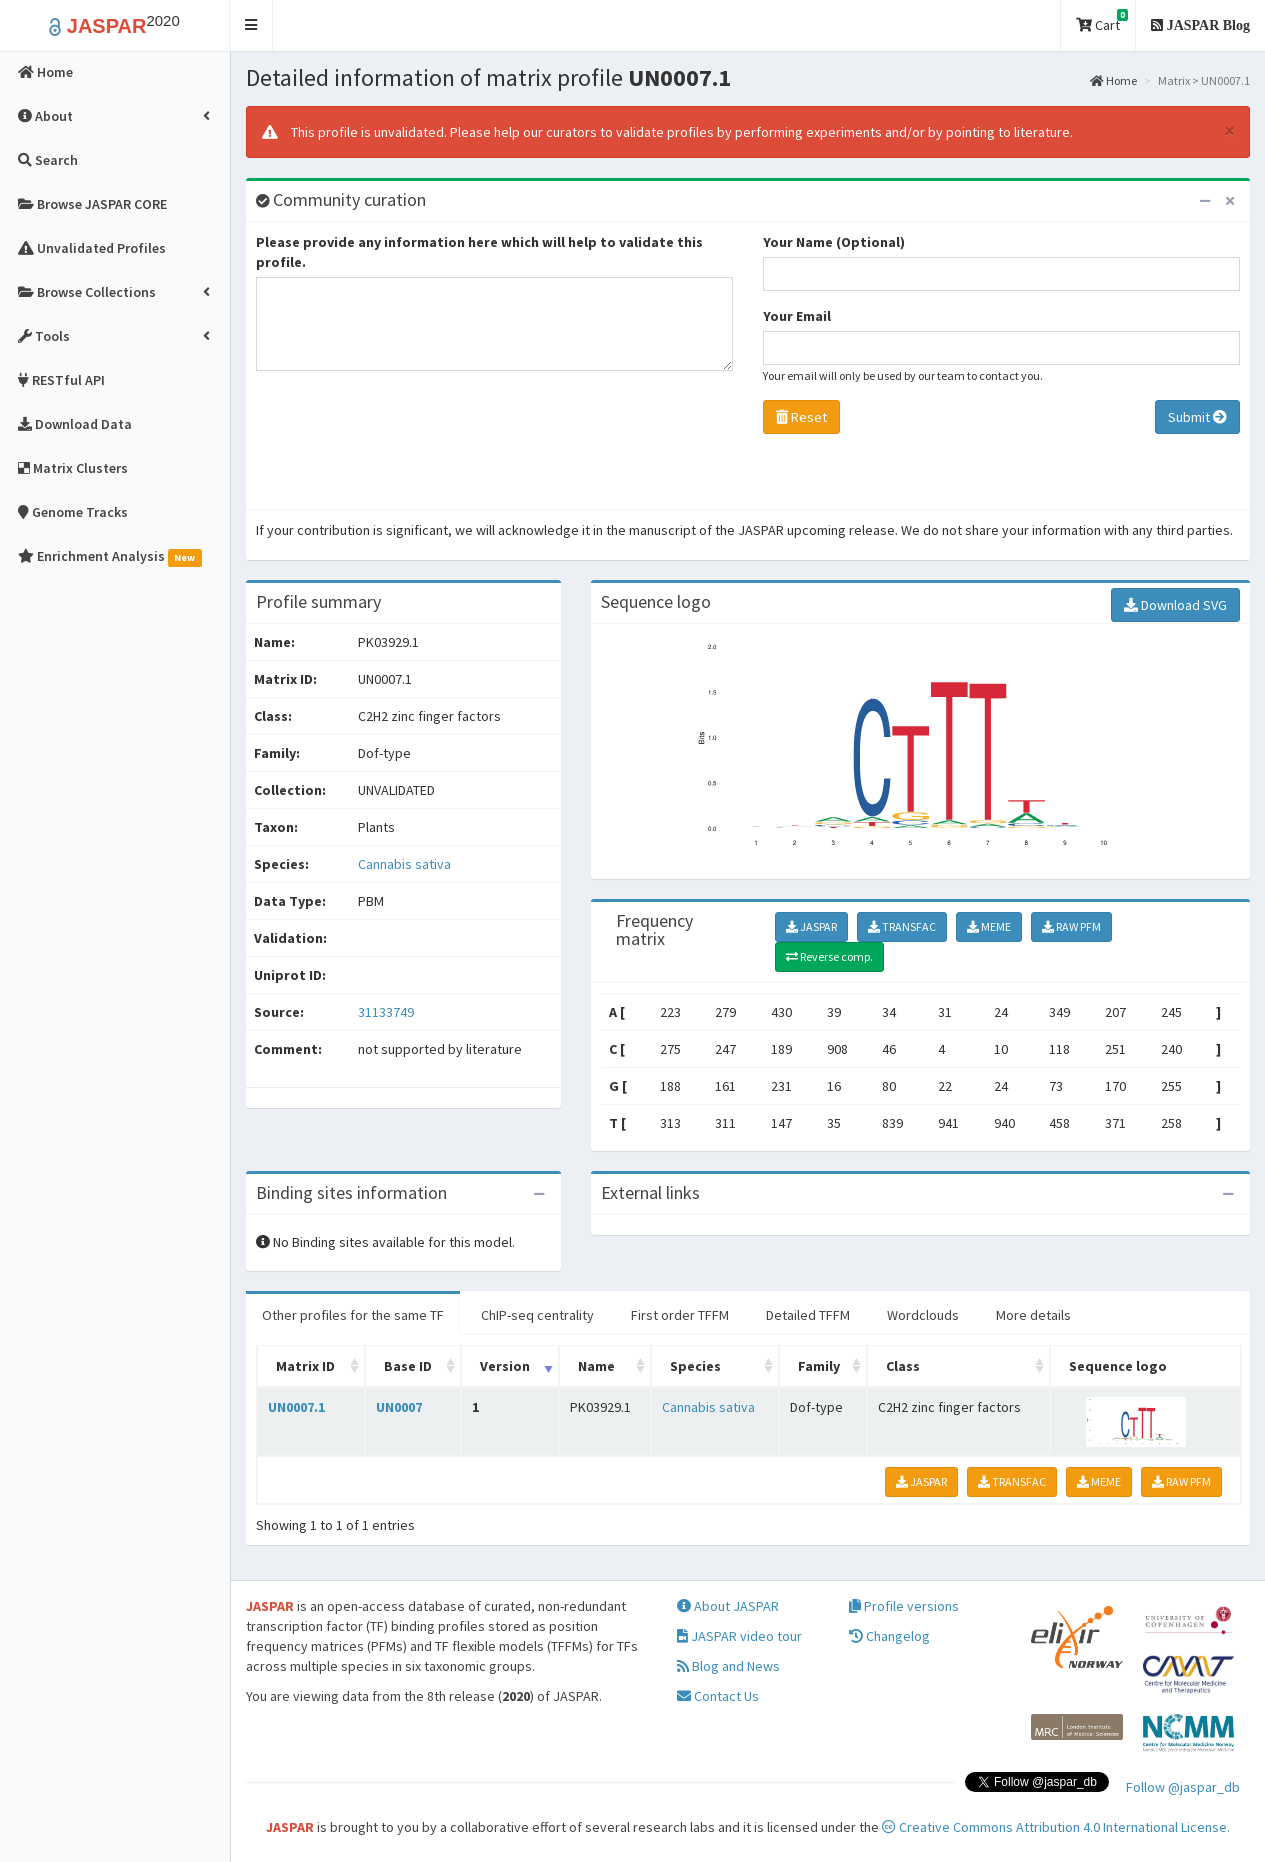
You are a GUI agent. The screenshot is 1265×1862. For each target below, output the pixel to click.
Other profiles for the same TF (353, 1315)
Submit (1197, 417)
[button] (251, 25)
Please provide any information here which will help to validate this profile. (479, 252)
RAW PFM (1071, 926)
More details (1033, 1315)
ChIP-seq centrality (537, 1315)
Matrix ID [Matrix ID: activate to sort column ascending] (305, 1366)
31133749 (386, 1012)
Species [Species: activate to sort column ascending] (695, 1366)
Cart (1102, 21)
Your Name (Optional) (834, 242)
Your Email (797, 316)
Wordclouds (923, 1315)
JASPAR (811, 926)
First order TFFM (680, 1315)
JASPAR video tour (739, 1636)
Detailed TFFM (808, 1315)
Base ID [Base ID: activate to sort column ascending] (408, 1366)
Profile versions (904, 1606)
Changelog (889, 1636)
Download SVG (1175, 605)
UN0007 (399, 1407)
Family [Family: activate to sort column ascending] (819, 1366)
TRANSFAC (902, 926)
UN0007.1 (296, 1407)
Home (1113, 80)
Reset (801, 417)
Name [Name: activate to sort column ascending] (596, 1366)
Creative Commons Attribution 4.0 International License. (1056, 1827)
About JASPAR (728, 1606)
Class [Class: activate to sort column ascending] (903, 1366)
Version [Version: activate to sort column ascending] (505, 1366)
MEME (989, 926)
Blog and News (728, 1666)
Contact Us (718, 1696)
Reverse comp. (829, 956)
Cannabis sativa (404, 864)
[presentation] (408, 445)
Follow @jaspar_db (1183, 1787)
